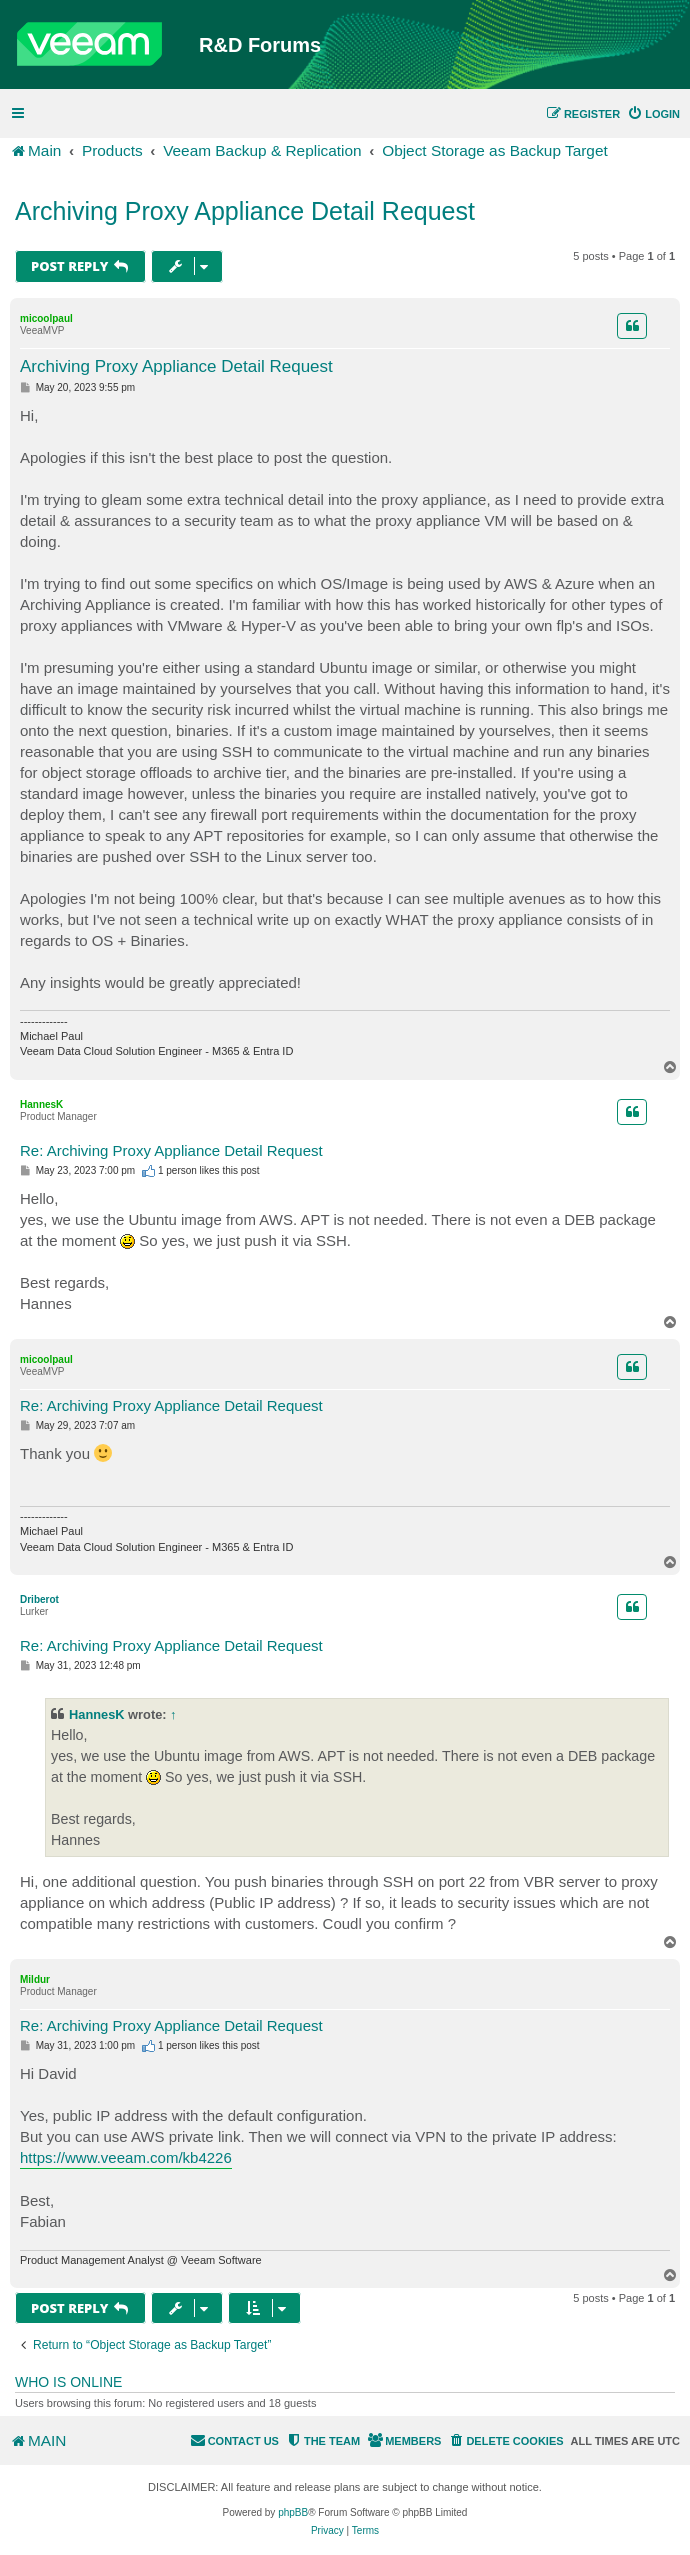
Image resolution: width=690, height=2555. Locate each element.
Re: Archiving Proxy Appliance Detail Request (171, 1150)
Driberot (39, 1599)
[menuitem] (653, 114)
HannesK (41, 1104)
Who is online (68, 2382)
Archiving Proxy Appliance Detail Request (245, 211)
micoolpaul (46, 318)
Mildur (35, 1979)
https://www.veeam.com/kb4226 (126, 2157)
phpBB (293, 2512)
